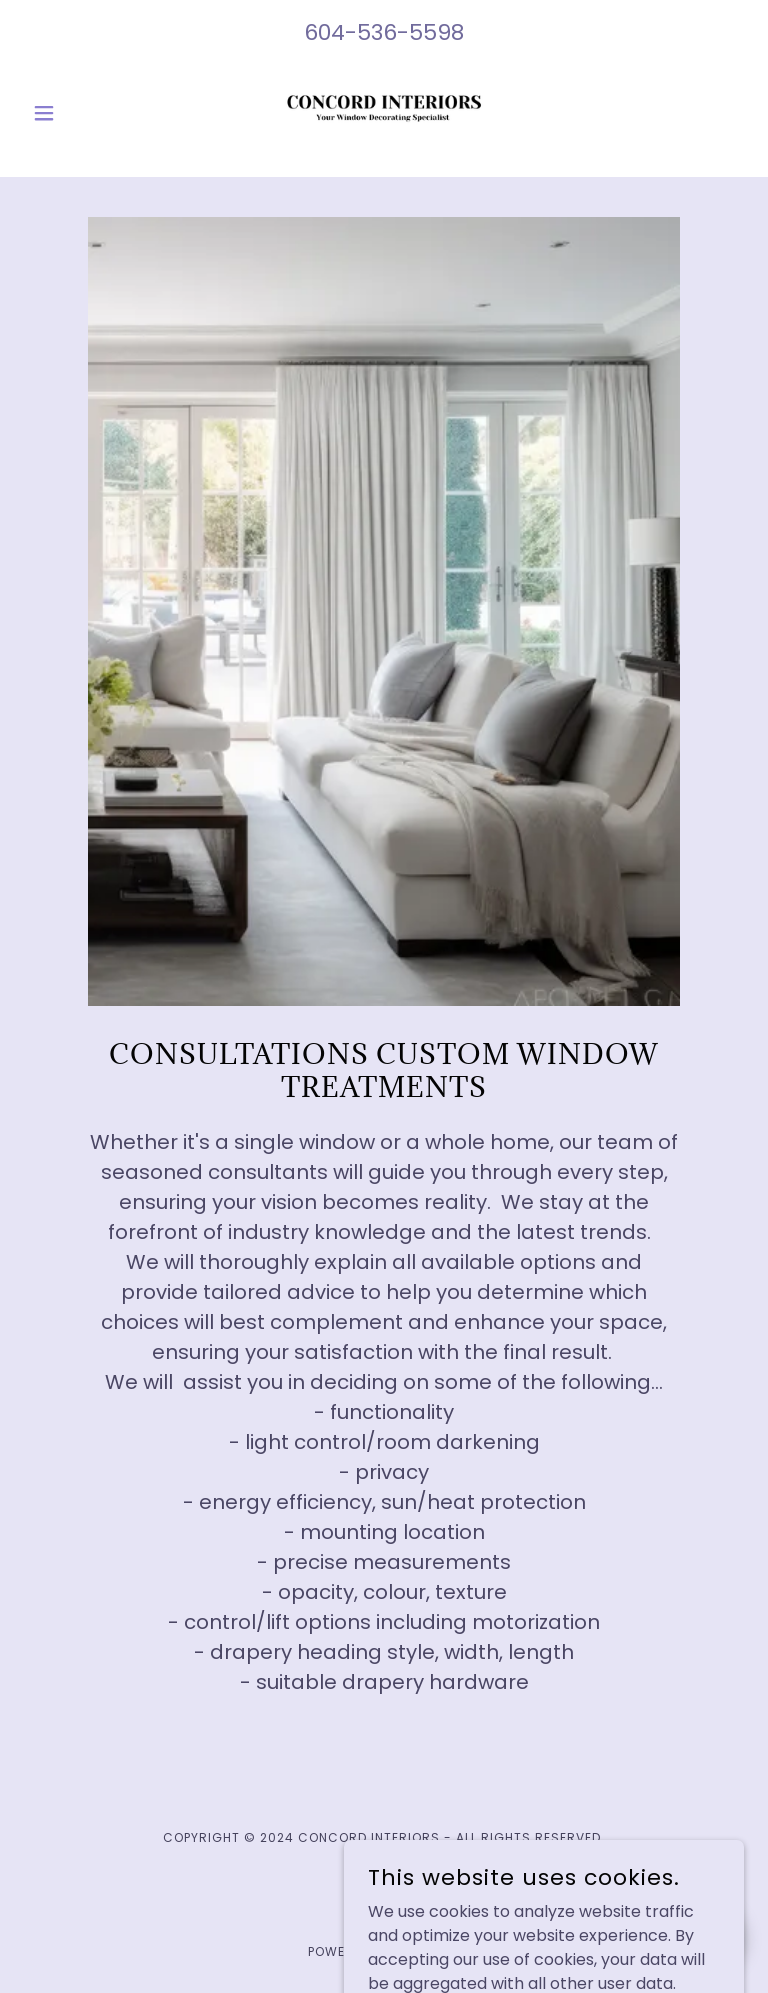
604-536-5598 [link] (384, 32)
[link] (384, 113)
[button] (78, 113)
